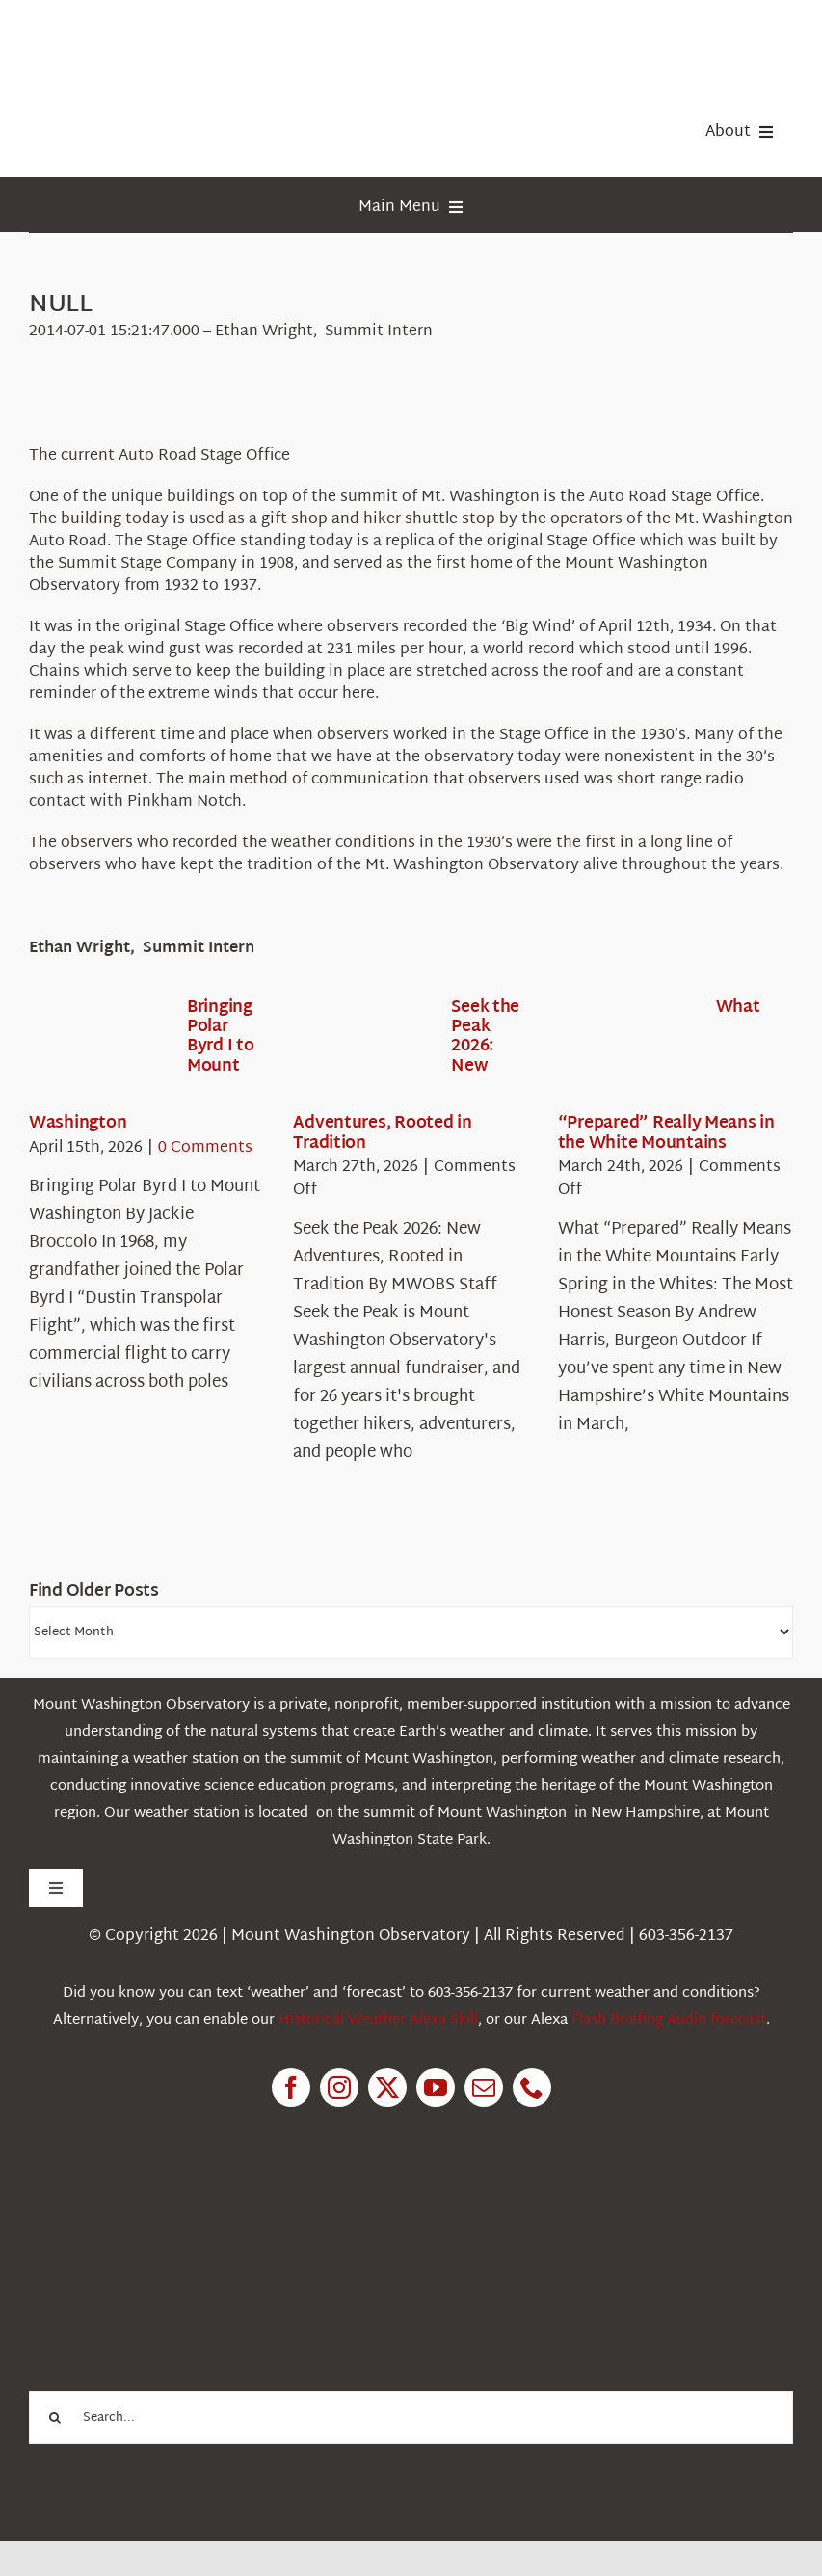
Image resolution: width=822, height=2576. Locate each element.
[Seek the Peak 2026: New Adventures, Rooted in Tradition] (362, 1054)
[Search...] (411, 2417)
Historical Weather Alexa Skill (378, 2020)
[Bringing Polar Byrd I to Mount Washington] (98, 1054)
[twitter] (387, 2087)
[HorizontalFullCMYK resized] (173, 37)
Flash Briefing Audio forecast (668, 2020)
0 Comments (205, 1148)
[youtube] (435, 2087)
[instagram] (339, 2087)
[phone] (532, 2087)
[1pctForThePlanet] (173, 2215)
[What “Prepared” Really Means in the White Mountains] (627, 1054)
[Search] (55, 2417)
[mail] (483, 2087)
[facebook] (291, 2087)
